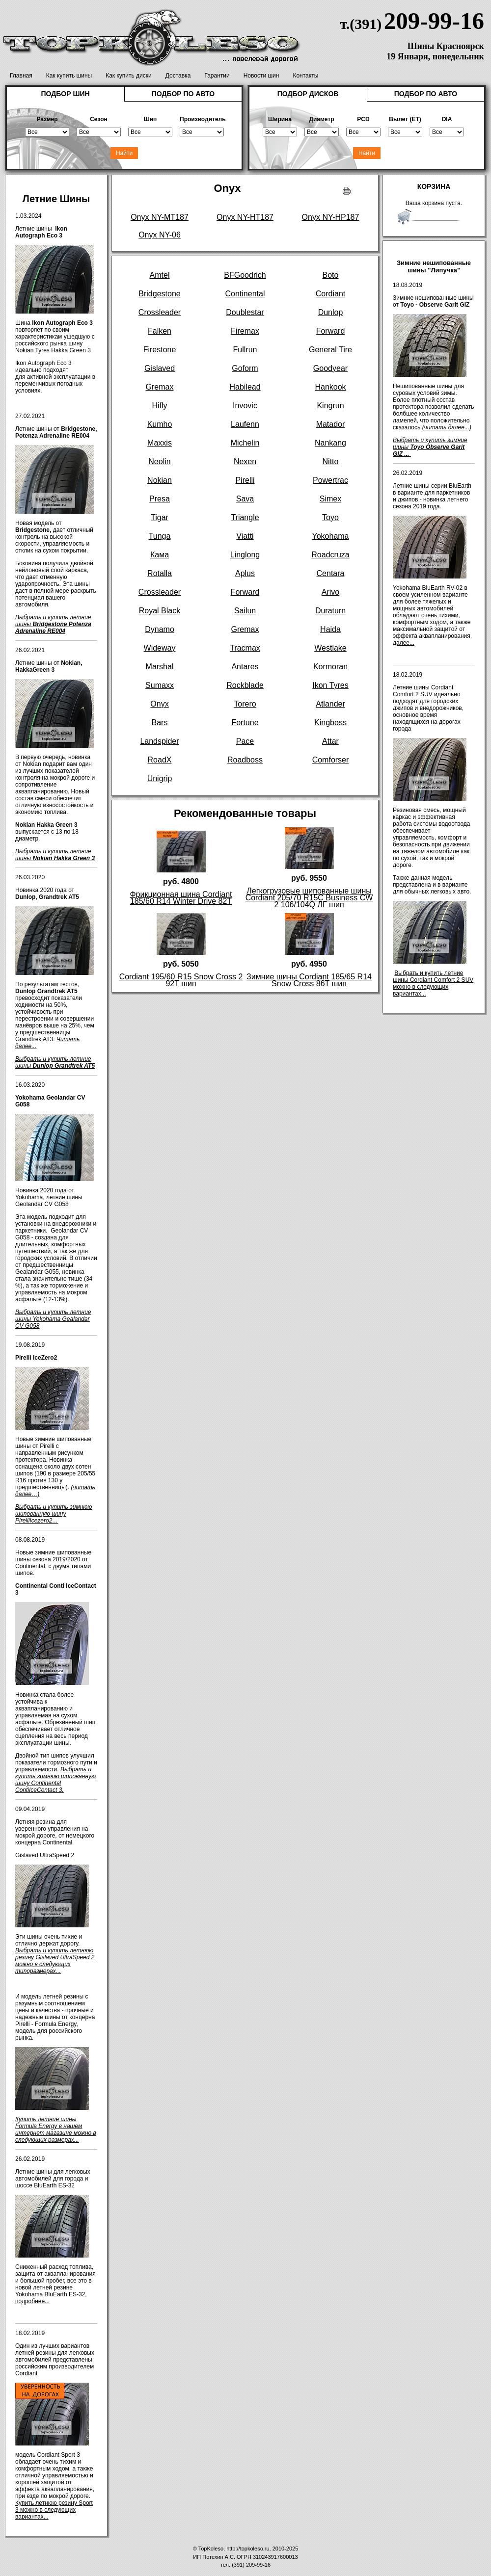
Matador (330, 424)
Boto (331, 275)
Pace (245, 741)
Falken (159, 331)
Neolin (159, 461)
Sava (245, 499)
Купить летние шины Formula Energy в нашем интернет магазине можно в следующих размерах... (55, 2129)
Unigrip (159, 778)
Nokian (159, 480)
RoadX (160, 760)
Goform (245, 368)
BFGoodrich (245, 275)
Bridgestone (159, 293)
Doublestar (245, 312)
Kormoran (330, 666)
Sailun (245, 610)
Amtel (160, 275)
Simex (330, 499)
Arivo (330, 592)
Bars (160, 722)
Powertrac (330, 480)
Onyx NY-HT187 (245, 217)
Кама (159, 555)
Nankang (330, 443)
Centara (331, 573)
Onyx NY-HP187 (330, 217)
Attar (330, 741)
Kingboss (330, 722)
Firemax (245, 331)
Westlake (330, 648)
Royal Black (159, 610)
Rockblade (245, 685)
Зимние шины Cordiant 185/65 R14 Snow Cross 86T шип (309, 980)
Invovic (245, 405)
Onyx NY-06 (159, 235)
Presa (159, 499)
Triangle (245, 517)
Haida (330, 629)
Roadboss (245, 760)
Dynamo (159, 629)
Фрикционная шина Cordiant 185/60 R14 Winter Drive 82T (181, 897)
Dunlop (330, 312)
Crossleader (159, 312)
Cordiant (330, 293)
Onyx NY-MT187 (160, 217)
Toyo (330, 517)
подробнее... (32, 2301)
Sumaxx (159, 685)
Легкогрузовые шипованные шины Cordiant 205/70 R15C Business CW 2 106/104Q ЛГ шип (309, 898)
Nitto (331, 461)
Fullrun (245, 349)
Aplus (245, 573)
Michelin (245, 443)
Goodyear (330, 368)
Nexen (245, 461)
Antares (244, 666)
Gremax (160, 387)
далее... (403, 642)
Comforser (330, 760)
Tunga (160, 536)
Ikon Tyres (330, 685)
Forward (330, 331)
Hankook (330, 387)
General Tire (330, 349)
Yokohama (330, 536)
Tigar (159, 517)
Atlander (330, 704)
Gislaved (159, 368)
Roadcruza (330, 555)
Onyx (159, 704)
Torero (245, 704)
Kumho (159, 424)
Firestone (159, 349)
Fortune (244, 722)
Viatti (244, 536)
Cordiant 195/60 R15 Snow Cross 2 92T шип (181, 980)
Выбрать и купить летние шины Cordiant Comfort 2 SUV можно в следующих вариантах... (433, 983)
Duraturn (330, 610)
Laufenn (245, 424)
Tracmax (245, 648)
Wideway (160, 648)
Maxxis (159, 443)
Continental (245, 293)
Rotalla (159, 573)
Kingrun (330, 405)
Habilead (244, 387)
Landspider (159, 741)
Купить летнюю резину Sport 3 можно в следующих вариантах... (54, 2509)
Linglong (245, 555)
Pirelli (244, 480)
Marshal (160, 666)
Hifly (159, 405)
